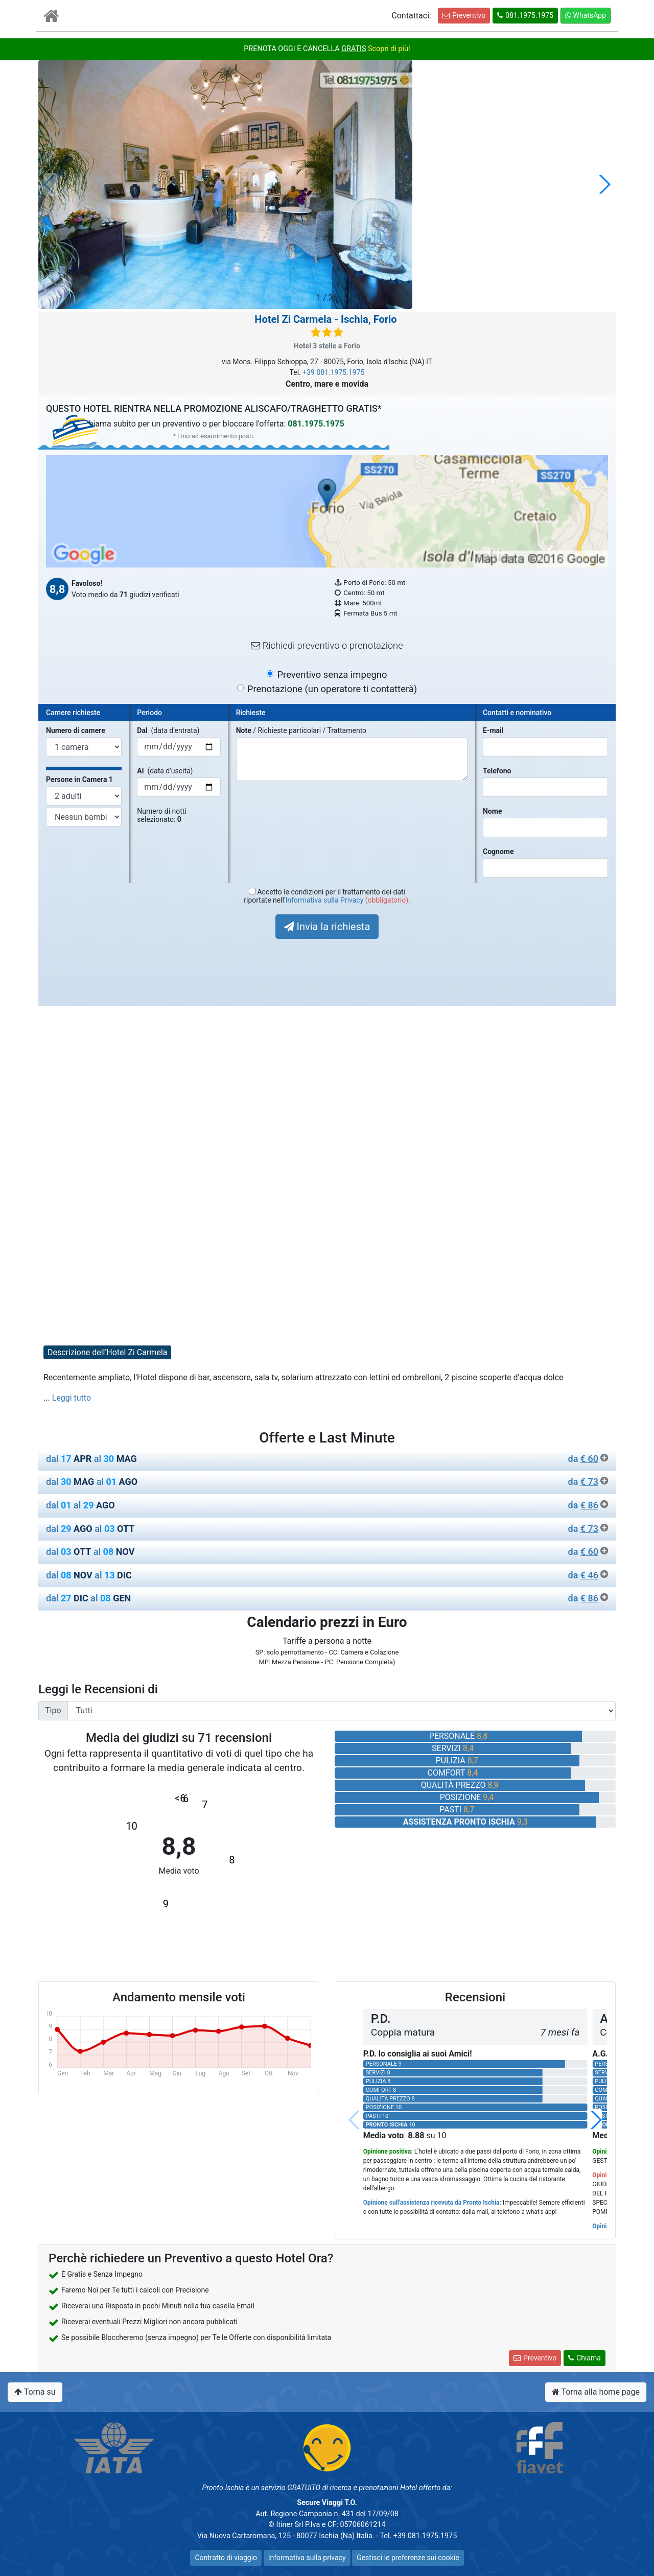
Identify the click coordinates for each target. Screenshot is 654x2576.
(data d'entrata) (168, 730)
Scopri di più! (389, 48)
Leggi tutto (71, 1398)
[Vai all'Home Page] (51, 18)
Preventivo (463, 15)
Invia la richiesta (327, 926)
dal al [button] (327, 1458)
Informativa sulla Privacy (324, 900)
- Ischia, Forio (325, 319)
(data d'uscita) (165, 771)
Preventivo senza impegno (332, 674)
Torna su (35, 2392)
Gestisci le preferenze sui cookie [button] (408, 2558)
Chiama (584, 2358)
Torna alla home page (596, 2392)
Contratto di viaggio (226, 2558)
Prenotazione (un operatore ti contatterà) (332, 688)
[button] (604, 184)
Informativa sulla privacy (307, 2558)
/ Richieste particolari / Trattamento (301, 730)
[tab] (327, 1461)
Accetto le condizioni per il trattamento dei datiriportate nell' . (327, 896)
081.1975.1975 (525, 15)
